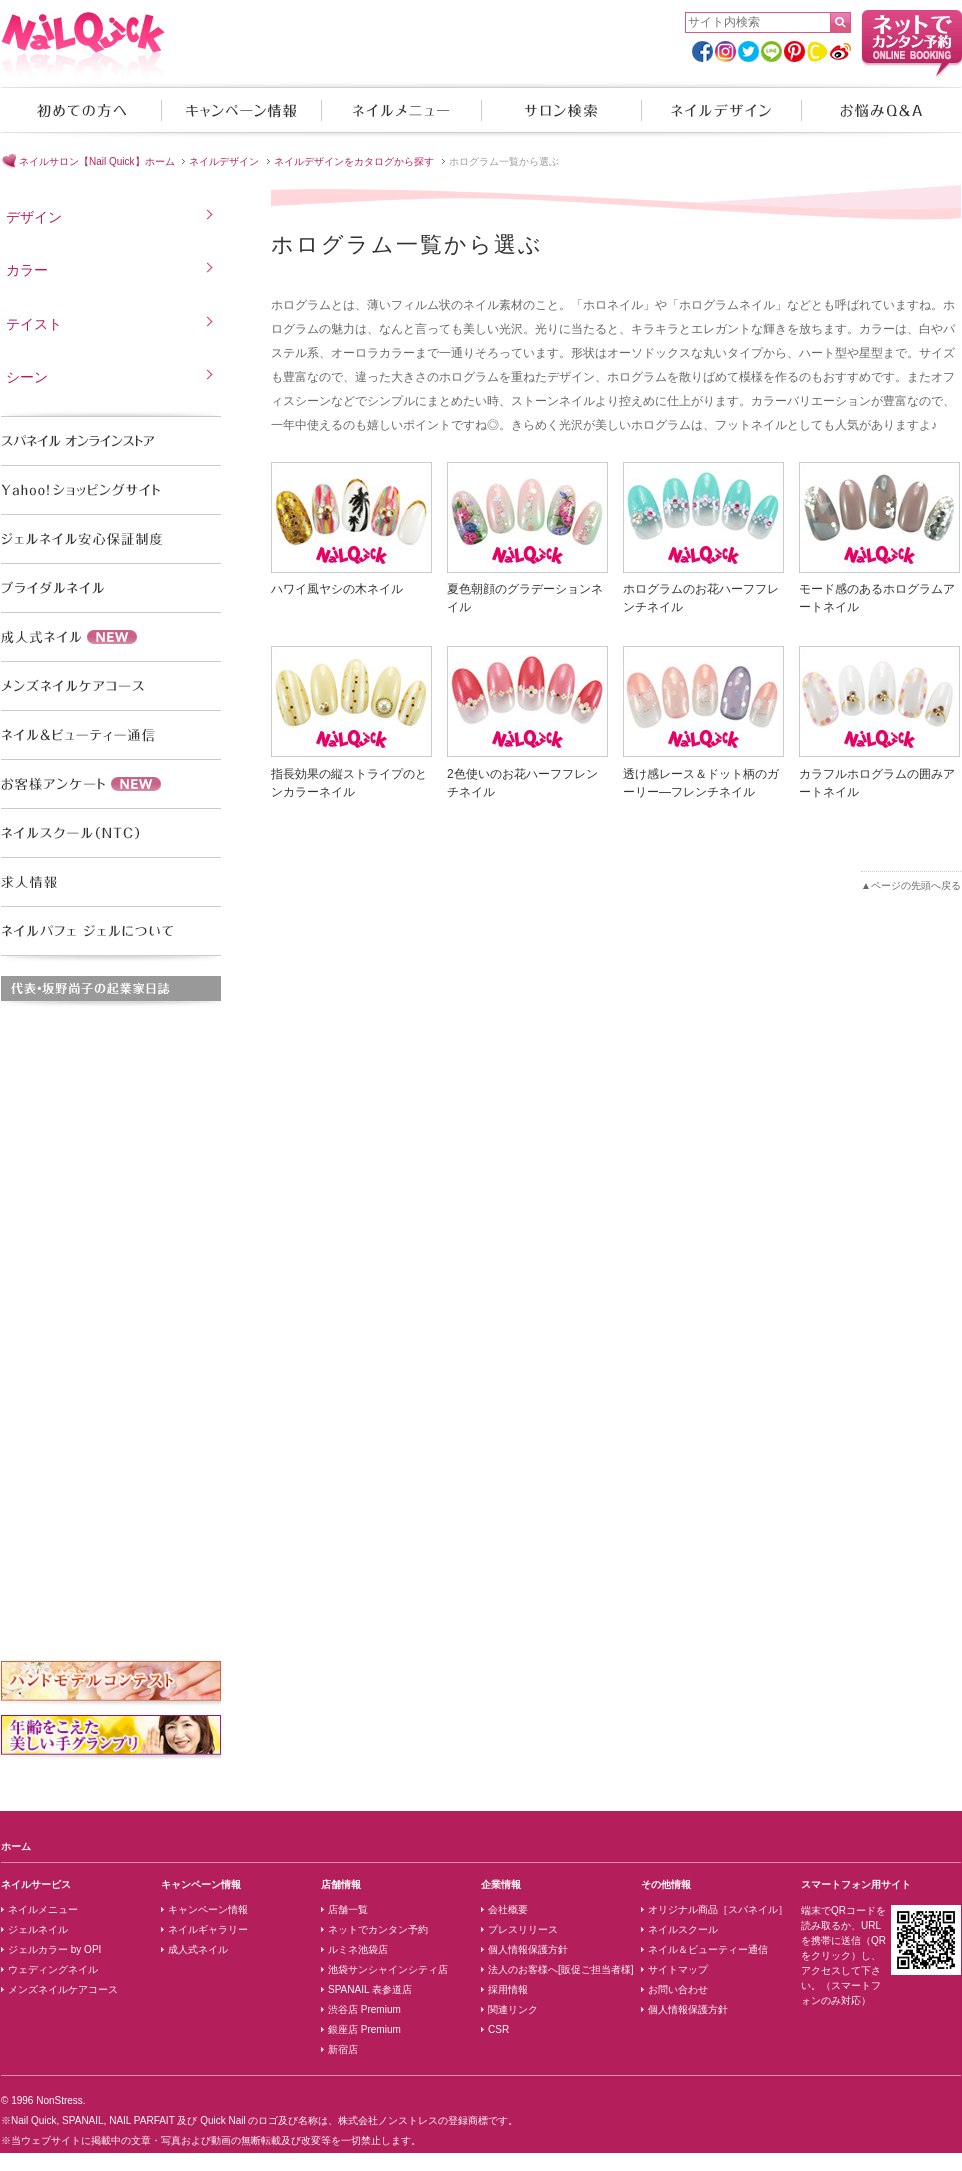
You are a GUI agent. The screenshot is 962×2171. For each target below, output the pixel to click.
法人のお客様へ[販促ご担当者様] (561, 1969)
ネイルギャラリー (208, 1929)
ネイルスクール (683, 1929)
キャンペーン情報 (241, 110)
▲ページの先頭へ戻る (911, 885)
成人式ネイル (198, 1949)
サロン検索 (561, 110)
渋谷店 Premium (364, 2009)
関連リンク (513, 2009)
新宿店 (343, 2049)
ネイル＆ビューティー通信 (708, 1949)
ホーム (16, 1846)
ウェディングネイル (53, 1969)
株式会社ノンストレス (388, 2120)
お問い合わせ (678, 1989)
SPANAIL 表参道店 (370, 1989)
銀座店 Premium (364, 2029)
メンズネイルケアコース (63, 1989)
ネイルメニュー (401, 110)
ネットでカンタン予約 (378, 1929)
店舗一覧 (348, 1909)
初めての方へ (81, 110)
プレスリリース (523, 1929)
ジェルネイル (38, 1929)
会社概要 (508, 1909)
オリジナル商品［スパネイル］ (718, 1909)
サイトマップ (678, 1969)
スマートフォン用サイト (856, 1884)
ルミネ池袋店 (358, 1949)
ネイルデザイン (721, 110)
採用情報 (508, 1989)
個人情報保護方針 (528, 1949)
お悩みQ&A (881, 110)
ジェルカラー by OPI (54, 1949)
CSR (498, 2029)
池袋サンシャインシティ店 (388, 1969)
